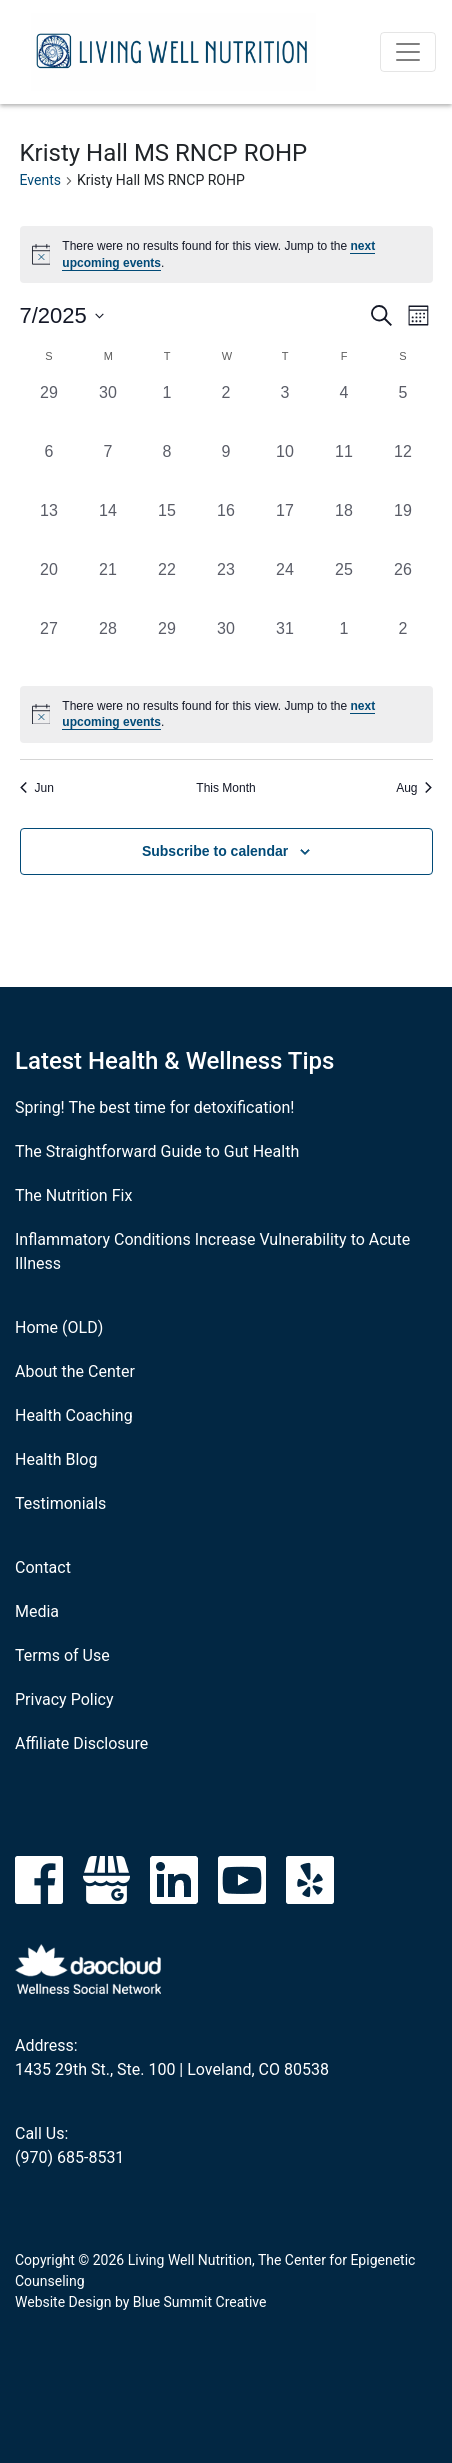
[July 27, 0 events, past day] (49, 646)
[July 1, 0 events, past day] (167, 410)
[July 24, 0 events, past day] (285, 587)
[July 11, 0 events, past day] (344, 469)
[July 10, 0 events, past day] (285, 469)
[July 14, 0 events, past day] (108, 528)
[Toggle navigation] (408, 52)
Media (37, 1611)
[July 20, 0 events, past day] (49, 587)
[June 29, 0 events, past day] (49, 410)
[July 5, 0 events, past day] (403, 410)
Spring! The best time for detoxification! (154, 1107)
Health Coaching (74, 1415)
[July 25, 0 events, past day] (344, 587)
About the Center (75, 1371)
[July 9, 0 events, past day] (226, 469)
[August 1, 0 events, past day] (344, 646)
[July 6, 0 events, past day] (49, 469)
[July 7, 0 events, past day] (108, 469)
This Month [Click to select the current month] (225, 788)
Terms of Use (62, 1655)
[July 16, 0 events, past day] (226, 528)
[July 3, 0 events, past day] (285, 410)
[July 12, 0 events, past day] (403, 469)
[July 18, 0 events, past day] (344, 528)
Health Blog (56, 1459)
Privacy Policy (64, 1699)
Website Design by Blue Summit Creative (140, 2302)
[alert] (226, 714)
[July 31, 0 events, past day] (285, 646)
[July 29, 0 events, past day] (167, 646)
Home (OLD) (59, 1327)
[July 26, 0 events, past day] (403, 587)
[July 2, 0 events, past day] (226, 410)
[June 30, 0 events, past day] (108, 410)
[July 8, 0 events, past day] (167, 469)
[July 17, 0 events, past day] (285, 528)
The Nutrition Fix (73, 1195)
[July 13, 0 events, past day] (49, 528)
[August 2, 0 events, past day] (403, 646)
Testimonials (60, 1503)
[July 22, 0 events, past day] (167, 587)
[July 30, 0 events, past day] (226, 646)
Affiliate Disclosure (81, 1743)
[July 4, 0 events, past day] (344, 410)
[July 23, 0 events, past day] (226, 587)
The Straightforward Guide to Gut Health (157, 1151)
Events (40, 180)
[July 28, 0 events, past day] (108, 646)
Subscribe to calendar (215, 851)
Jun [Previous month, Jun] (37, 788)
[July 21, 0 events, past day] (108, 587)
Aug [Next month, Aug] (414, 788)
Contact (43, 1567)
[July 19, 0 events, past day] (403, 528)
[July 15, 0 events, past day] (167, 528)
